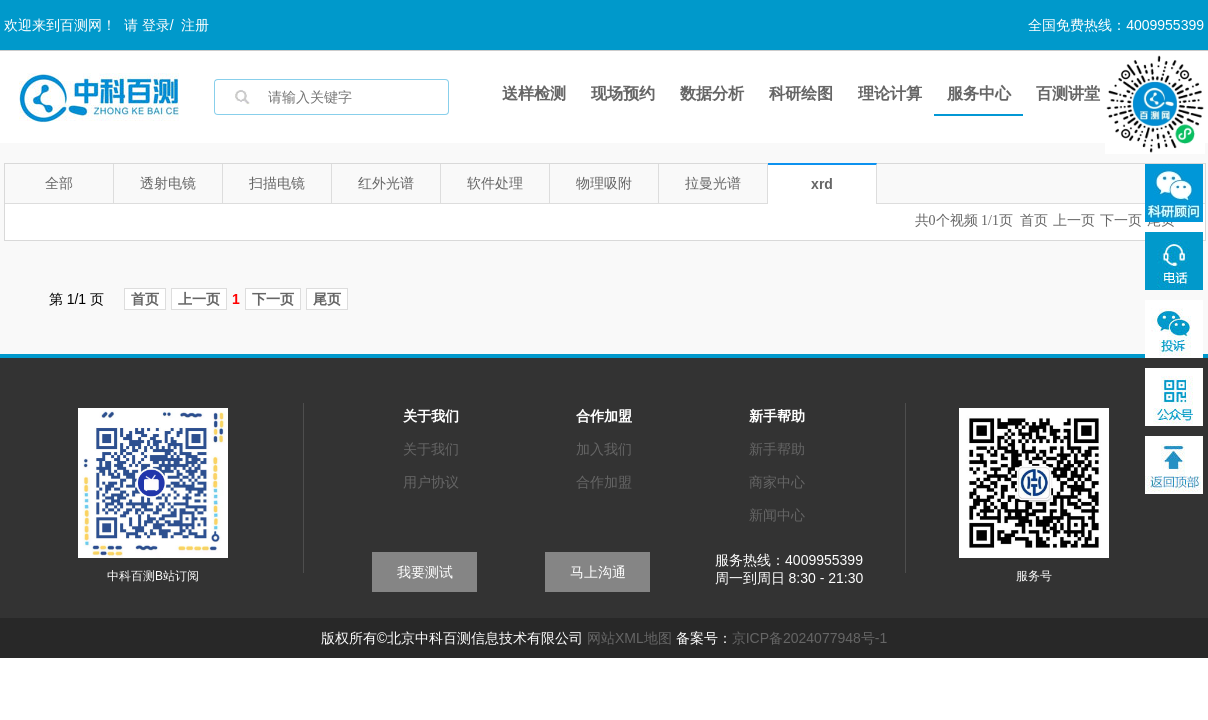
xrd (822, 184)
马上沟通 (598, 572)
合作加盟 (604, 482)
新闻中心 (777, 515)
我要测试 (425, 572)
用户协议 (431, 482)
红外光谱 (386, 183)
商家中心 (777, 482)
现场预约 (623, 93)
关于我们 (431, 449)
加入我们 (604, 449)
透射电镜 (168, 183)
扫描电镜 (277, 183)
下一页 (1121, 220)
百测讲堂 (1068, 93)
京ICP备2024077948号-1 (810, 638)
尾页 (327, 299)
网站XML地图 (629, 638)
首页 (1034, 220)
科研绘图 (801, 93)
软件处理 (495, 183)
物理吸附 (604, 183)
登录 (156, 25)
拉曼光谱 (713, 183)
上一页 (1074, 220)
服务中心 (979, 93)
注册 (195, 25)
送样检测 (534, 93)
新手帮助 (777, 449)
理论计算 (890, 93)
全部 (59, 183)
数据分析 (712, 93)
